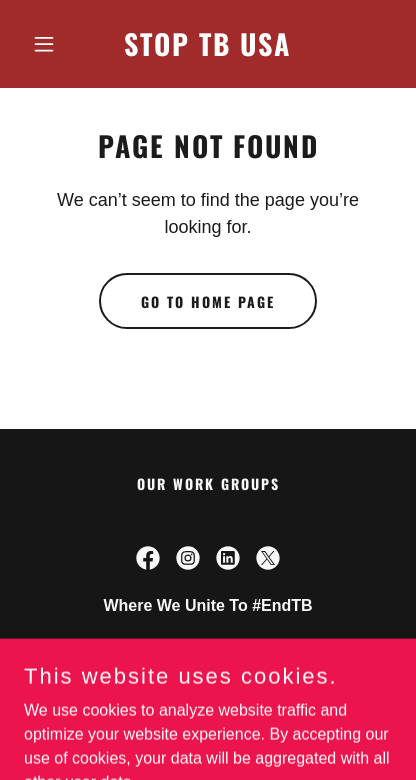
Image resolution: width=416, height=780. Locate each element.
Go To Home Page (208, 301)
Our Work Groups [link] (208, 483)
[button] (51, 44)
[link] (207, 50)
